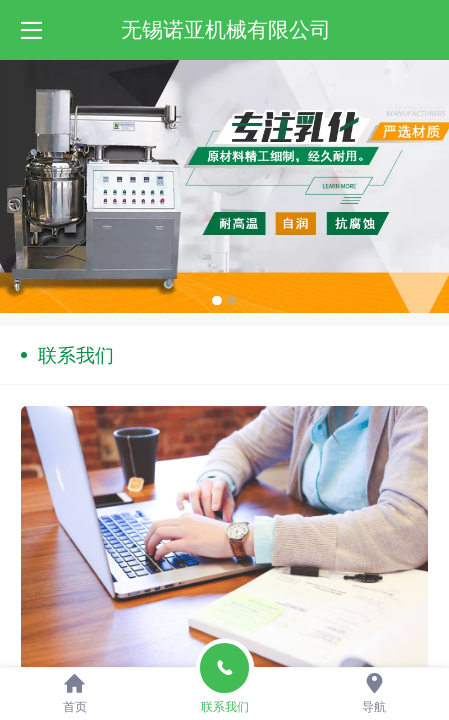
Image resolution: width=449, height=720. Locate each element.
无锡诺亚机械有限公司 (226, 29)
